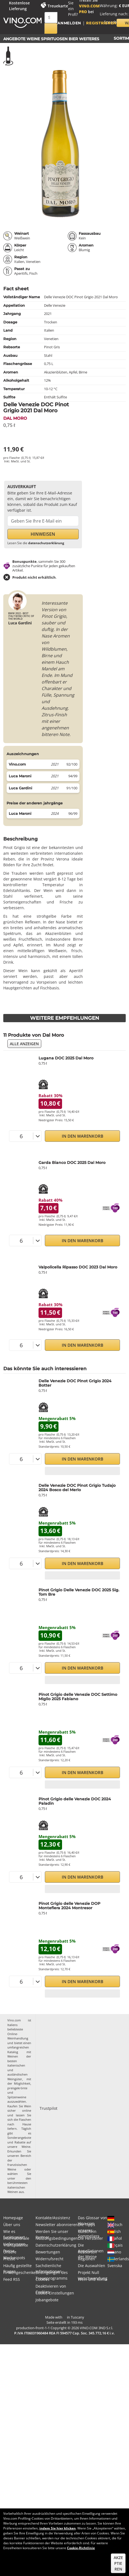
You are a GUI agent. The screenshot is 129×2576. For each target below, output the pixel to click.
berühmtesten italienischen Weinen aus (17, 2187)
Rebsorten (87, 2252)
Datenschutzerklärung (56, 2245)
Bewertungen (48, 2252)
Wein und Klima (92, 2279)
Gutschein (87, 2231)
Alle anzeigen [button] (24, 1043)
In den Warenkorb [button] (82, 1136)
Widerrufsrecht (49, 2258)
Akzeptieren (118, 2563)
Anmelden (69, 23)
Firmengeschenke (19, 2272)
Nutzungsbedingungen (57, 2238)
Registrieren (101, 23)
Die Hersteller (90, 2238)
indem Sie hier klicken (57, 2528)
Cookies (42, 2279)
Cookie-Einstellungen (55, 2293)
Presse (9, 2258)
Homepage (13, 2217)
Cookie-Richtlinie (81, 2548)
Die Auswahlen (91, 2265)
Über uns (11, 2224)
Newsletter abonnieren (57, 2224)
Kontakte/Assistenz (53, 2217)
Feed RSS (11, 2279)
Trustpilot (48, 2108)
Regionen (86, 2258)
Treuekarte (58, 5)
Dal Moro (15, 418)
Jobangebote (47, 2299)
